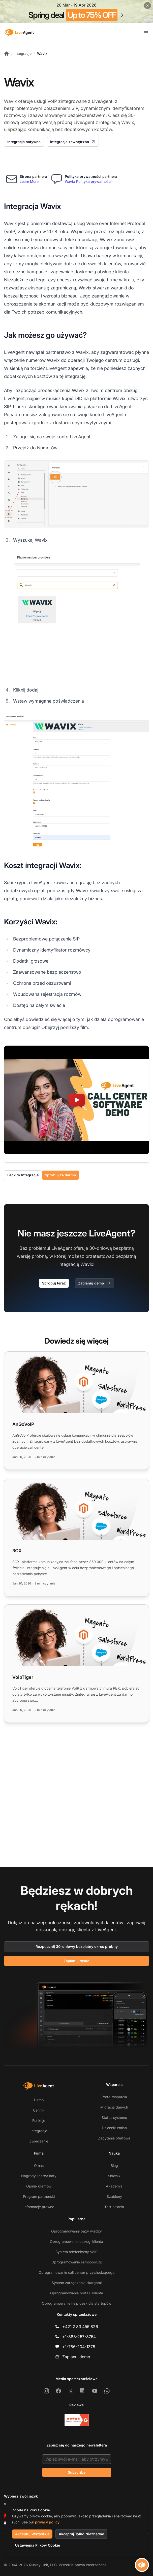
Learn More (29, 181)
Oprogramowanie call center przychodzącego (76, 2272)
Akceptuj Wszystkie (32, 2534)
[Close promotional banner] (147, 5)
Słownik (114, 2176)
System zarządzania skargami (77, 2283)
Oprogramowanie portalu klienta (76, 2293)
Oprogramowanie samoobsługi (76, 2262)
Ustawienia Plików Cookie (37, 2545)
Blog (114, 2165)
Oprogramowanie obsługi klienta (76, 2241)
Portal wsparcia (114, 2097)
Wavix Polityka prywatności (88, 181)
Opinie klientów (38, 2186)
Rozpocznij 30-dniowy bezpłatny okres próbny (77, 1946)
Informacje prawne (38, 2207)
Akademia (114, 2186)
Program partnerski (39, 2196)
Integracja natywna (24, 142)
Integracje (23, 53)
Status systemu (114, 2117)
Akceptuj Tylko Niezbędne (81, 2534)
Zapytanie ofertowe (114, 2138)
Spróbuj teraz (54, 1283)
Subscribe (76, 2472)
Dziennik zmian (114, 2128)
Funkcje (38, 2120)
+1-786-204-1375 (78, 2346)
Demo (39, 2100)
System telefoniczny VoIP (76, 2252)
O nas (39, 2165)
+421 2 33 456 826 (80, 2326)
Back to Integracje (23, 1175)
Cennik (38, 2110)
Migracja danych (114, 2107)
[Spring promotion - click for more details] (76, 11)
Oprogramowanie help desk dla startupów (76, 2303)
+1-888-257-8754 (79, 2336)
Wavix (42, 53)
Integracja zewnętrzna (73, 141)
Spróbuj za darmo (60, 1175)
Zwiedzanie (38, 2141)
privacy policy (47, 2522)
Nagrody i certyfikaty (38, 2176)
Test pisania (114, 2207)
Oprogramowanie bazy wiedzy (76, 2231)
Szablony (114, 2196)
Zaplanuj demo (94, 1283)
